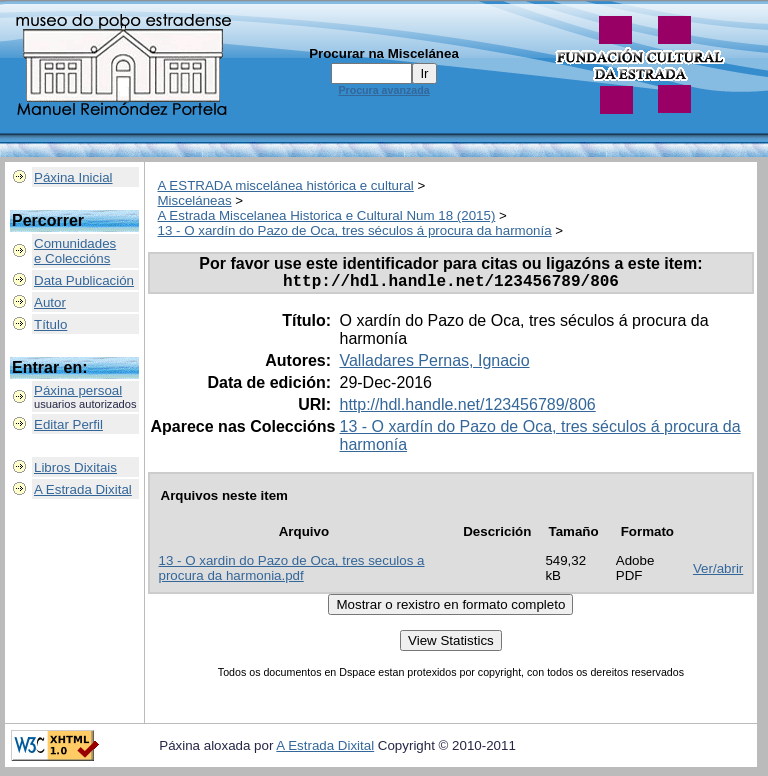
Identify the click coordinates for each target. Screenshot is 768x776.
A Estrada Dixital (83, 489)
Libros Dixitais (75, 467)
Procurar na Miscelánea (384, 53)
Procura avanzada (383, 90)
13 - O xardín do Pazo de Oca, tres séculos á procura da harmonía (355, 230)
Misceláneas (195, 200)
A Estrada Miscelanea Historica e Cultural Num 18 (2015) (327, 215)
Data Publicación (84, 280)
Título (50, 324)
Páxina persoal (78, 390)
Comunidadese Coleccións (75, 251)
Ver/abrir (718, 572)
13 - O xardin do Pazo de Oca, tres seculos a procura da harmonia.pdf (292, 572)
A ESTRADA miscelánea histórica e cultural (286, 185)
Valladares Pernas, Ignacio (434, 364)
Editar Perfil (68, 424)
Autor (50, 302)
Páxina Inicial (73, 177)
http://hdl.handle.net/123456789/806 (467, 408)
